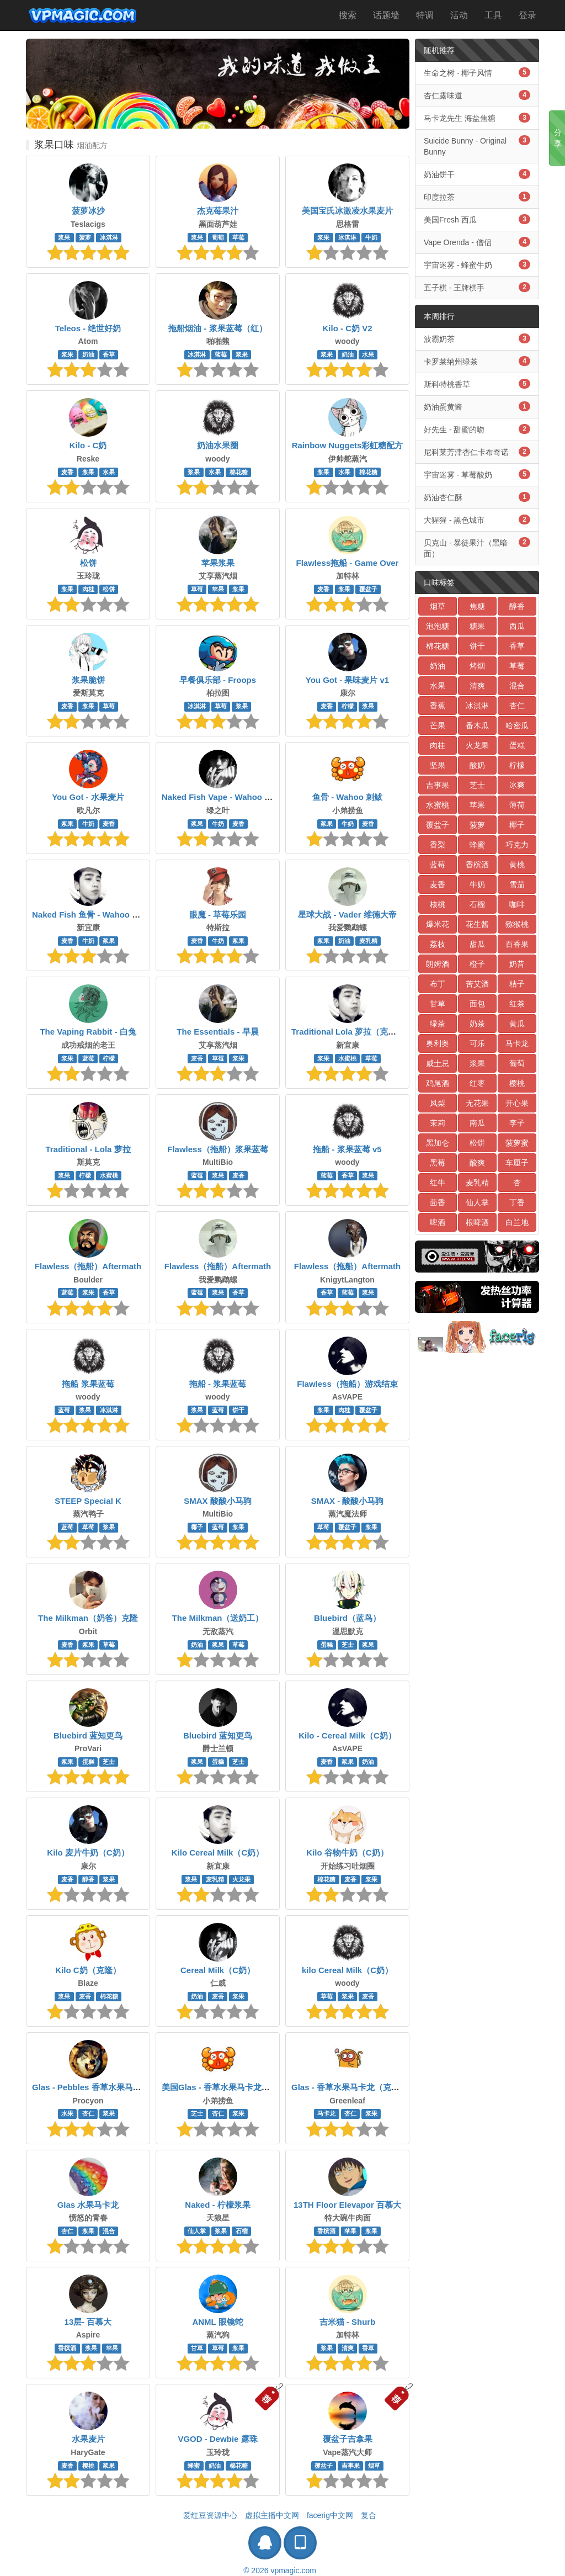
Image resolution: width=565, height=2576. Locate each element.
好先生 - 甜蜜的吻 (477, 429)
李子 (517, 1123)
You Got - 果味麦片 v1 (347, 680)
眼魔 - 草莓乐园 (217, 914)
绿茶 (437, 1023)
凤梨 (437, 1103)
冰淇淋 (109, 237)
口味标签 (439, 582)
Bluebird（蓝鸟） (347, 1618)
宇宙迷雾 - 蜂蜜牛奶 (477, 264)
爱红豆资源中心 (210, 2515)
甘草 (197, 2348)
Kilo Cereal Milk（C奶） (218, 1852)
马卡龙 (326, 2114)
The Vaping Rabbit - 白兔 (88, 1031)
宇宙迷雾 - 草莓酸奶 (477, 474)
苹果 (218, 589)
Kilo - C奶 (88, 445)
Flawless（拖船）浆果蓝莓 (217, 1149)
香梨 (437, 844)
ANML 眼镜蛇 (217, 2321)
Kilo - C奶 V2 (347, 328)
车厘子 (517, 1162)
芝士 (348, 1644)
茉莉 (437, 1123)
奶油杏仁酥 (477, 497)
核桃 (437, 904)
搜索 (347, 15)
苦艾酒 (477, 983)
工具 (493, 15)
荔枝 (437, 944)
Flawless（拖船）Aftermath (88, 1266)
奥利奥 (437, 1043)
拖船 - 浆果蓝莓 (217, 1383)
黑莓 (437, 1162)
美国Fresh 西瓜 (477, 219)
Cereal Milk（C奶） (217, 1970)
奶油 (88, 354)
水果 (368, 354)
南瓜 (477, 1123)
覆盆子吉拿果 (347, 2439)
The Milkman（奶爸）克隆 (88, 1618)
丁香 (517, 1202)
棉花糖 (239, 472)
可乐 (477, 1043)
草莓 (238, 237)
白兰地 (517, 1222)
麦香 (67, 472)
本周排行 (439, 316)
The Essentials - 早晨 (217, 1031)
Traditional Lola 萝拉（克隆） (347, 1031)
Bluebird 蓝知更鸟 (88, 1735)
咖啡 (517, 904)
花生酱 (477, 924)
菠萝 (85, 237)
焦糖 (477, 606)
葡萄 (218, 237)
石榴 (242, 2231)
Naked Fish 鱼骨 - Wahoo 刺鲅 (90, 914)
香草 (109, 354)
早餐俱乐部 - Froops (217, 680)
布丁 (437, 983)
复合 (368, 2515)
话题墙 (386, 15)
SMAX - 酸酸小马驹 (347, 1501)
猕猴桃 (517, 924)
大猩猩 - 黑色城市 (477, 519)
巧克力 (517, 844)
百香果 (517, 944)
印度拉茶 (477, 197)
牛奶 (371, 237)
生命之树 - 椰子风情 (477, 72)
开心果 (517, 1103)
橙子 (477, 964)
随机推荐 (439, 50)
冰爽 (517, 785)
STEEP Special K (88, 1501)
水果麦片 (88, 2439)
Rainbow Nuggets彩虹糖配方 (347, 445)
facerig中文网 (330, 2515)
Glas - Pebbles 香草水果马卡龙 (91, 2087)
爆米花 (437, 924)
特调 (425, 15)
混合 (109, 2231)
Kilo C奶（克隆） (87, 1970)
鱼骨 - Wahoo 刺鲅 (347, 797)
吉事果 (351, 2465)
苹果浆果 (217, 563)
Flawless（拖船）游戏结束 (347, 1383)
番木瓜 (477, 725)
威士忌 (437, 1063)
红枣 (477, 1083)
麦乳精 (368, 940)
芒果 (437, 725)
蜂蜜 (194, 2465)
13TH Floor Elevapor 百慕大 (347, 2204)
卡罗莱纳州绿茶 (477, 361)
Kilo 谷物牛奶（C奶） (347, 1852)
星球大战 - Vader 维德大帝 (347, 914)
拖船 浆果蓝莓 (88, 1383)
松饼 (88, 563)
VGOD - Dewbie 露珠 (217, 2439)
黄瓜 (517, 1023)
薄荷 (517, 805)
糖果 (477, 626)
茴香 (437, 1202)
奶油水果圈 (217, 445)
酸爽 (477, 1162)
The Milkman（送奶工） (218, 1618)
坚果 (437, 765)
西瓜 (517, 626)
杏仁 (88, 2114)
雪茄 (517, 884)
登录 (527, 15)
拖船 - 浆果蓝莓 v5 (347, 1149)
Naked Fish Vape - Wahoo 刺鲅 (221, 797)
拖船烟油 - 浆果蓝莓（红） (217, 328)
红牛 (437, 1182)
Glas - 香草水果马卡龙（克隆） (349, 2087)
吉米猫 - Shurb (347, 2321)
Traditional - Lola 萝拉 (87, 1149)
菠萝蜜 (517, 1142)
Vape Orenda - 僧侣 (477, 242)
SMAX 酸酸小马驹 (218, 1501)
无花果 (477, 1103)
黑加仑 (437, 1142)
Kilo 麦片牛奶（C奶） (88, 1852)
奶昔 (517, 964)
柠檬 (348, 706)
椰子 (197, 1527)
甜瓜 (477, 944)
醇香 (88, 1879)
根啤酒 (477, 1222)
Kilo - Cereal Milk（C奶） (347, 1735)
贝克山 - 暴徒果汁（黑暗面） (477, 547)
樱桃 (88, 2465)
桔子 (517, 983)
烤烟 (477, 665)
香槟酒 (326, 2231)
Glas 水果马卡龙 (88, 2204)
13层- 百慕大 (88, 2321)
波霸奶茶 (477, 338)
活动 (459, 15)
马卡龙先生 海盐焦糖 (477, 118)
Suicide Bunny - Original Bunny (477, 145)
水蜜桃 (347, 1058)
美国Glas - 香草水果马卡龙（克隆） (228, 2087)
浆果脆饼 (88, 680)
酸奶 (477, 765)
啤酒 (437, 1222)
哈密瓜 (517, 725)
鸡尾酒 (437, 1083)
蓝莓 (221, 354)
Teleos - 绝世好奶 (88, 328)
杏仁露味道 (477, 95)
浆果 (64, 237)
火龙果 (241, 1879)
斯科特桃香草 (477, 384)
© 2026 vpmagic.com (279, 2570)
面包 (477, 1003)
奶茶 (477, 1023)
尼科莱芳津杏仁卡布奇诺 (477, 452)
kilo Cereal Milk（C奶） (347, 1970)
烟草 (374, 2465)
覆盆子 (368, 589)
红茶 (517, 1003)
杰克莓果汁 (217, 210)
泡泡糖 (437, 626)
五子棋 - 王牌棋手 (477, 287)
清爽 (348, 2348)
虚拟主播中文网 (272, 2515)
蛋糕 (327, 1644)
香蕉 (437, 705)
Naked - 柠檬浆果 (217, 2204)
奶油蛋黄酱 (477, 406)
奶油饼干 (477, 174)
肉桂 (88, 589)
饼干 (238, 1410)
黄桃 (517, 864)
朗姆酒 (437, 964)
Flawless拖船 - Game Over (347, 563)
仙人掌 (197, 2231)
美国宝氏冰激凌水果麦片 (347, 210)
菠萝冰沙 (88, 210)
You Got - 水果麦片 (88, 797)
